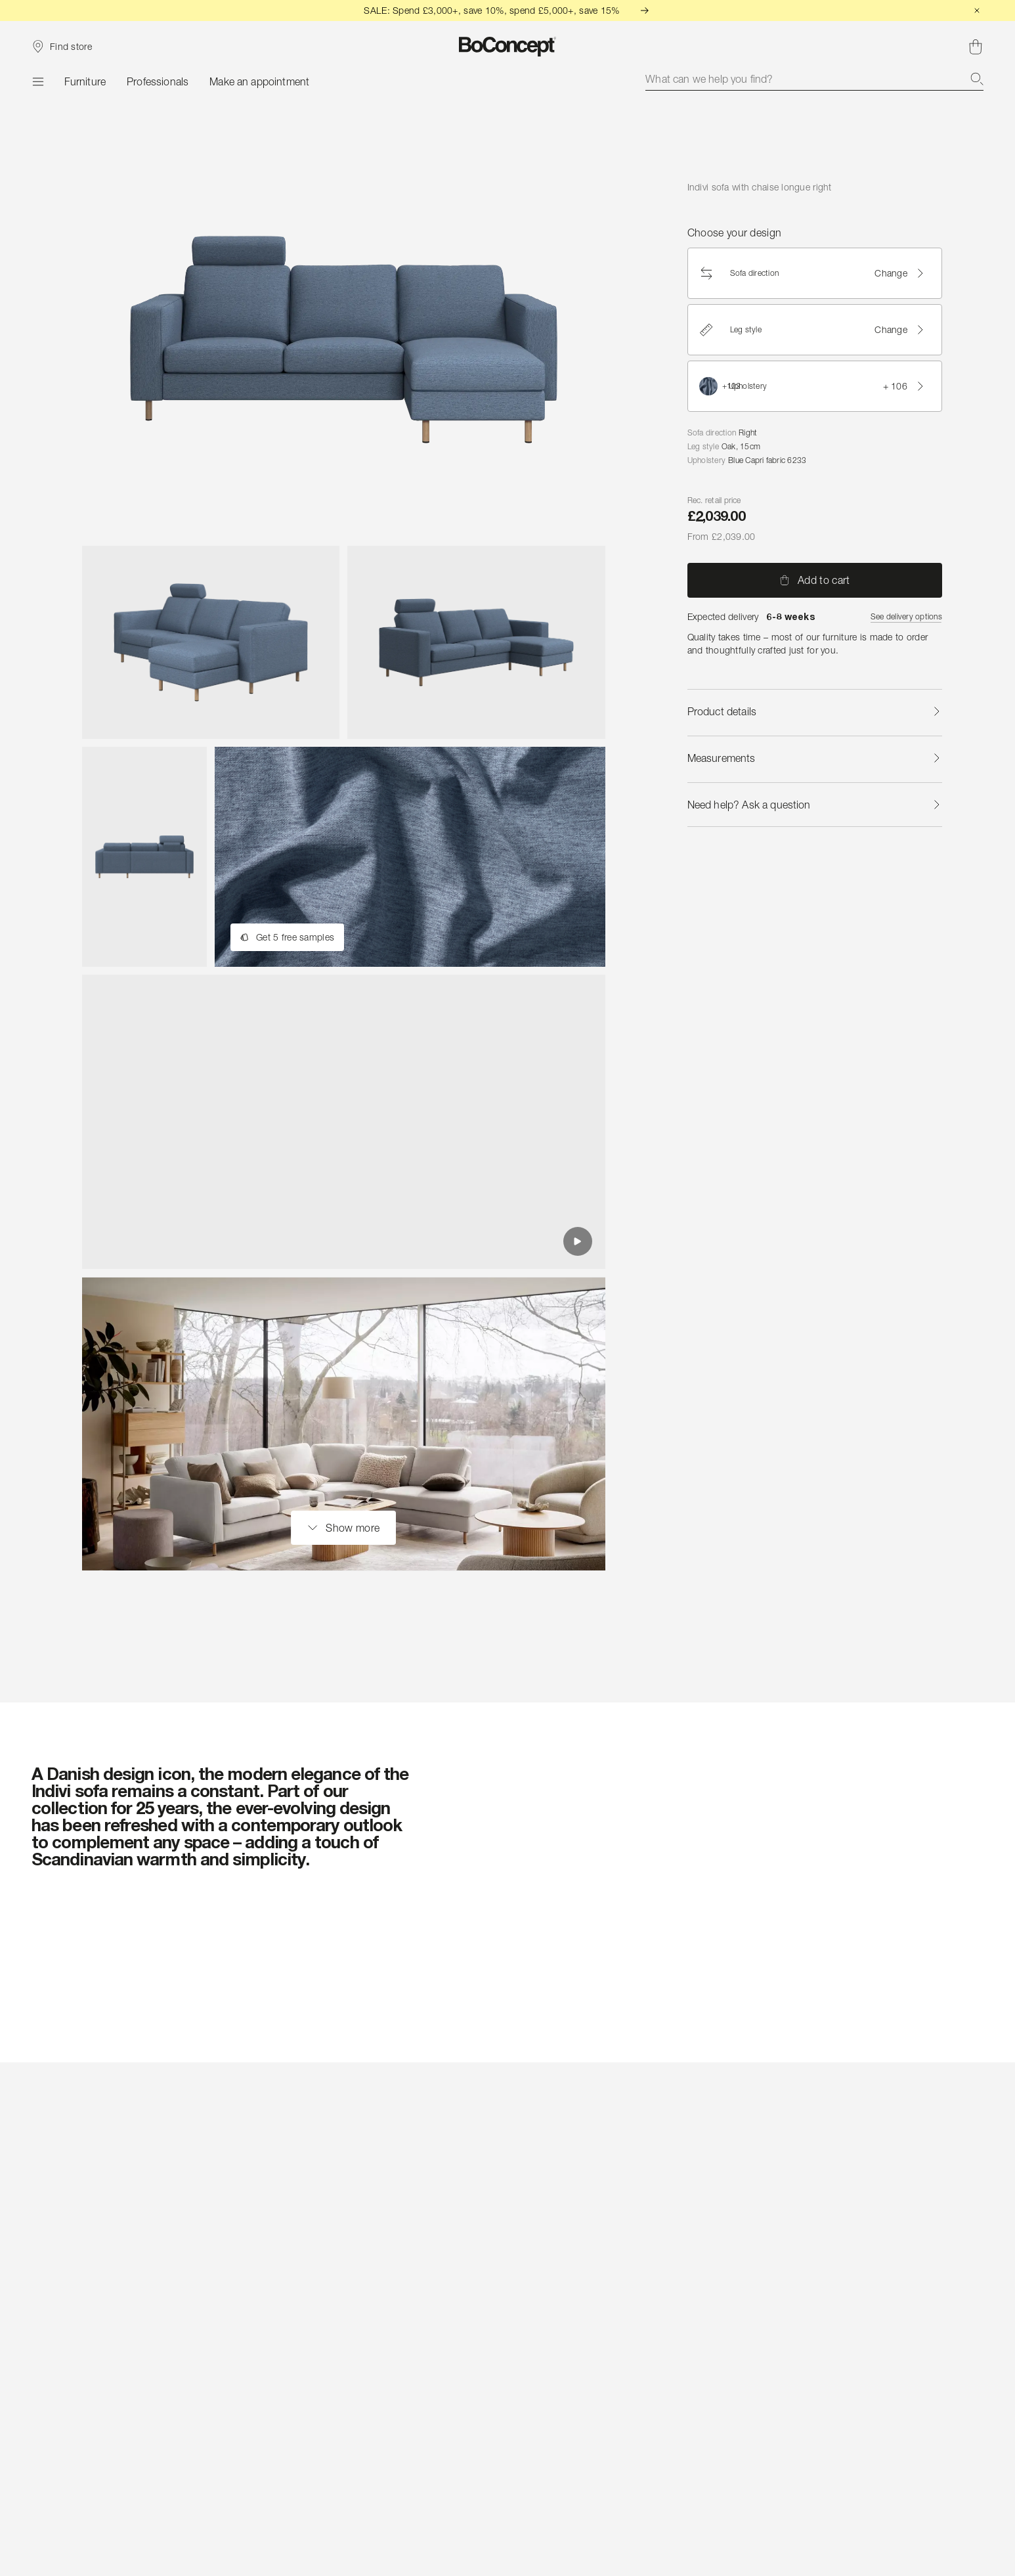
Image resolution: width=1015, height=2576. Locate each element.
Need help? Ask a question (814, 805)
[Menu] (37, 81)
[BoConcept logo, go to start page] (507, 46)
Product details (814, 711)
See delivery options (906, 616)
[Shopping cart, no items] (975, 46)
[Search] (976, 78)
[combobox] (814, 79)
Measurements (814, 758)
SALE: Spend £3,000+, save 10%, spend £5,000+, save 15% (507, 10)
